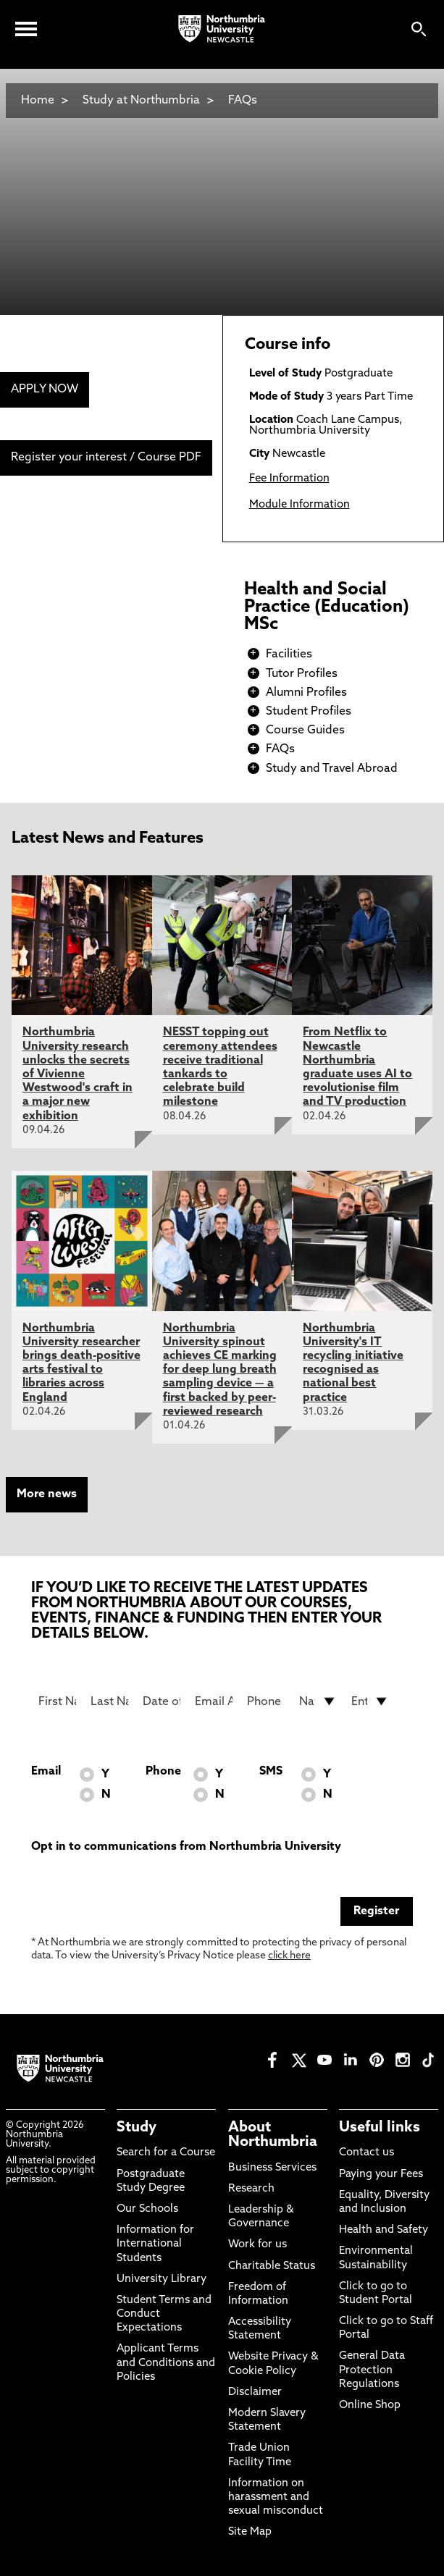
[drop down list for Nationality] (318, 1701)
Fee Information (289, 478)
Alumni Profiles (306, 693)
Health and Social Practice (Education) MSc (326, 607)
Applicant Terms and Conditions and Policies (166, 2363)
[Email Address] (214, 1701)
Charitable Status (271, 2266)
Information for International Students (155, 2244)
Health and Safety (383, 2230)
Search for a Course (166, 2152)
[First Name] (57, 1701)
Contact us (366, 2152)
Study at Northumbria (141, 100)
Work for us (257, 2244)
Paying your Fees (381, 2174)
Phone (163, 1771)
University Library (161, 2279)
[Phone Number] (266, 1701)
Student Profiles (308, 711)
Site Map (250, 2532)
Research (251, 2189)
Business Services (272, 2168)
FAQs (242, 100)
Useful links (379, 2128)
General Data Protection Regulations (372, 2370)
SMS (270, 1771)
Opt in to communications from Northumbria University (186, 1847)
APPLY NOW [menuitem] (44, 389)
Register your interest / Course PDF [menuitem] (106, 457)
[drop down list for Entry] (370, 1701)
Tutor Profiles (302, 674)
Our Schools (147, 2209)
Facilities (289, 654)
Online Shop (370, 2405)
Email (46, 1771)
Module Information (299, 505)
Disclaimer (255, 2392)
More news (47, 1494)
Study (136, 2128)
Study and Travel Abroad (332, 769)
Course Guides (305, 730)
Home (37, 100)
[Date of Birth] (161, 1701)
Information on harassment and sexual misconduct (275, 2497)
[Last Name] (109, 1701)
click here (289, 1955)
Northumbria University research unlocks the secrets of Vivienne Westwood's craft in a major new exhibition (77, 1074)
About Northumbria (272, 2135)
